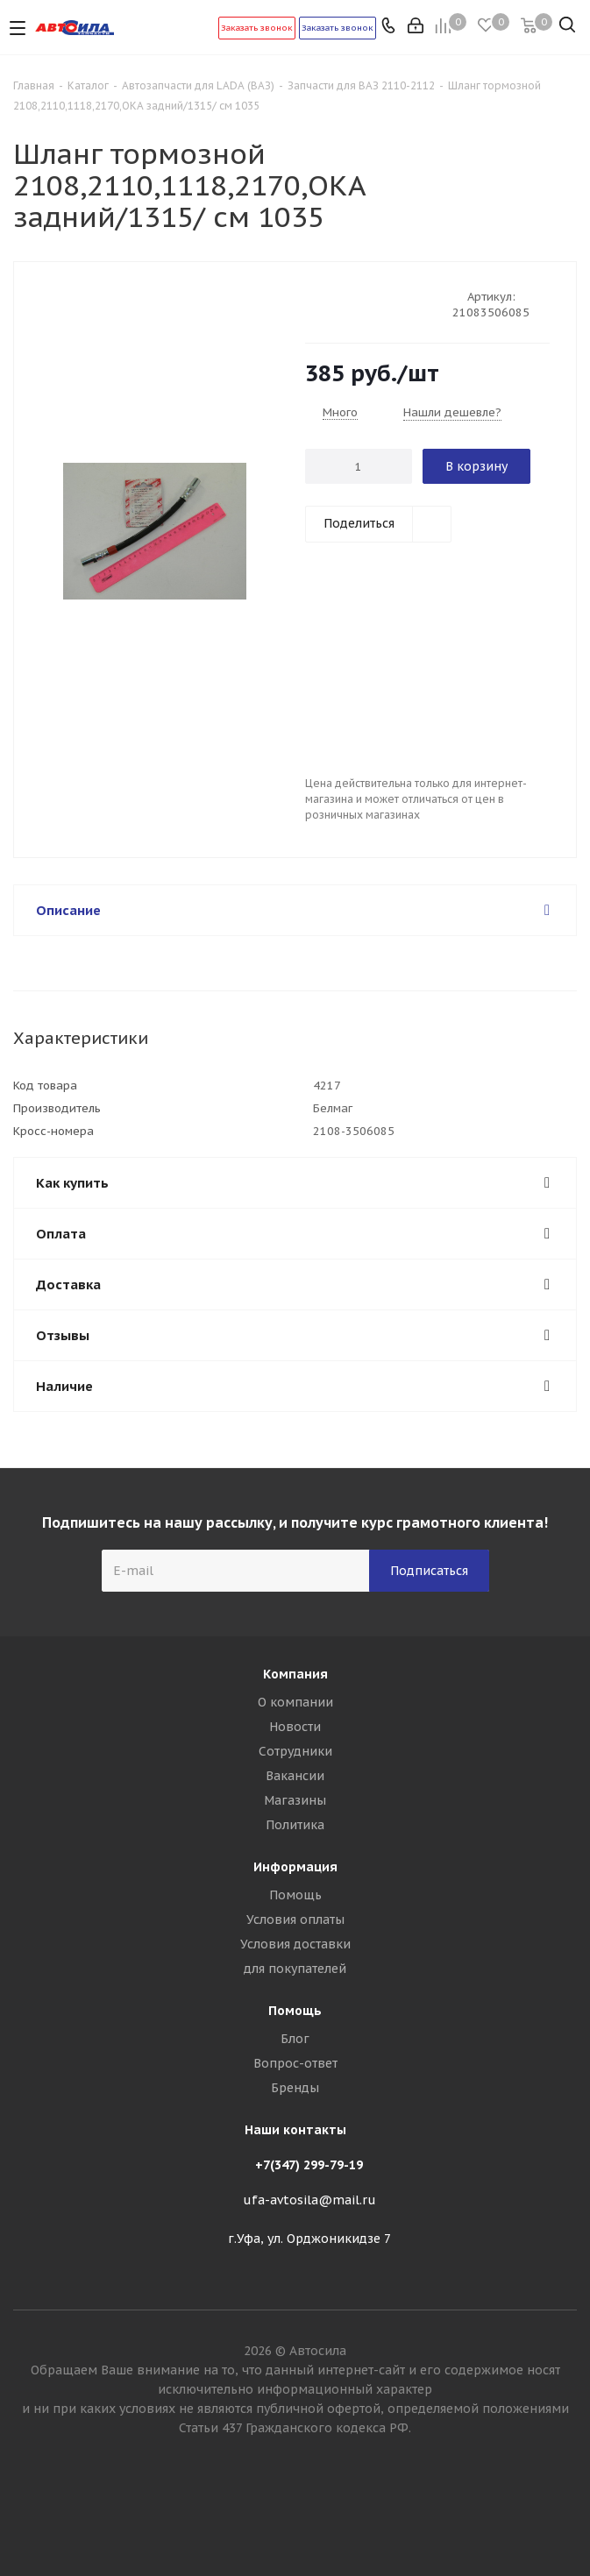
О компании (295, 1702)
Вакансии (295, 1776)
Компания (295, 1674)
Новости (295, 1727)
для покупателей (295, 1968)
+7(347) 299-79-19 (309, 2165)
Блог (295, 2039)
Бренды (295, 2088)
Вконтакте (295, 2513)
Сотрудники (295, 1751)
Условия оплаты (295, 1919)
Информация (295, 1867)
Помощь (295, 1895)
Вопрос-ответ (295, 2063)
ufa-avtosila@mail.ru (309, 2200)
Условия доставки (295, 1944)
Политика (295, 1825)
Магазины (295, 1800)
